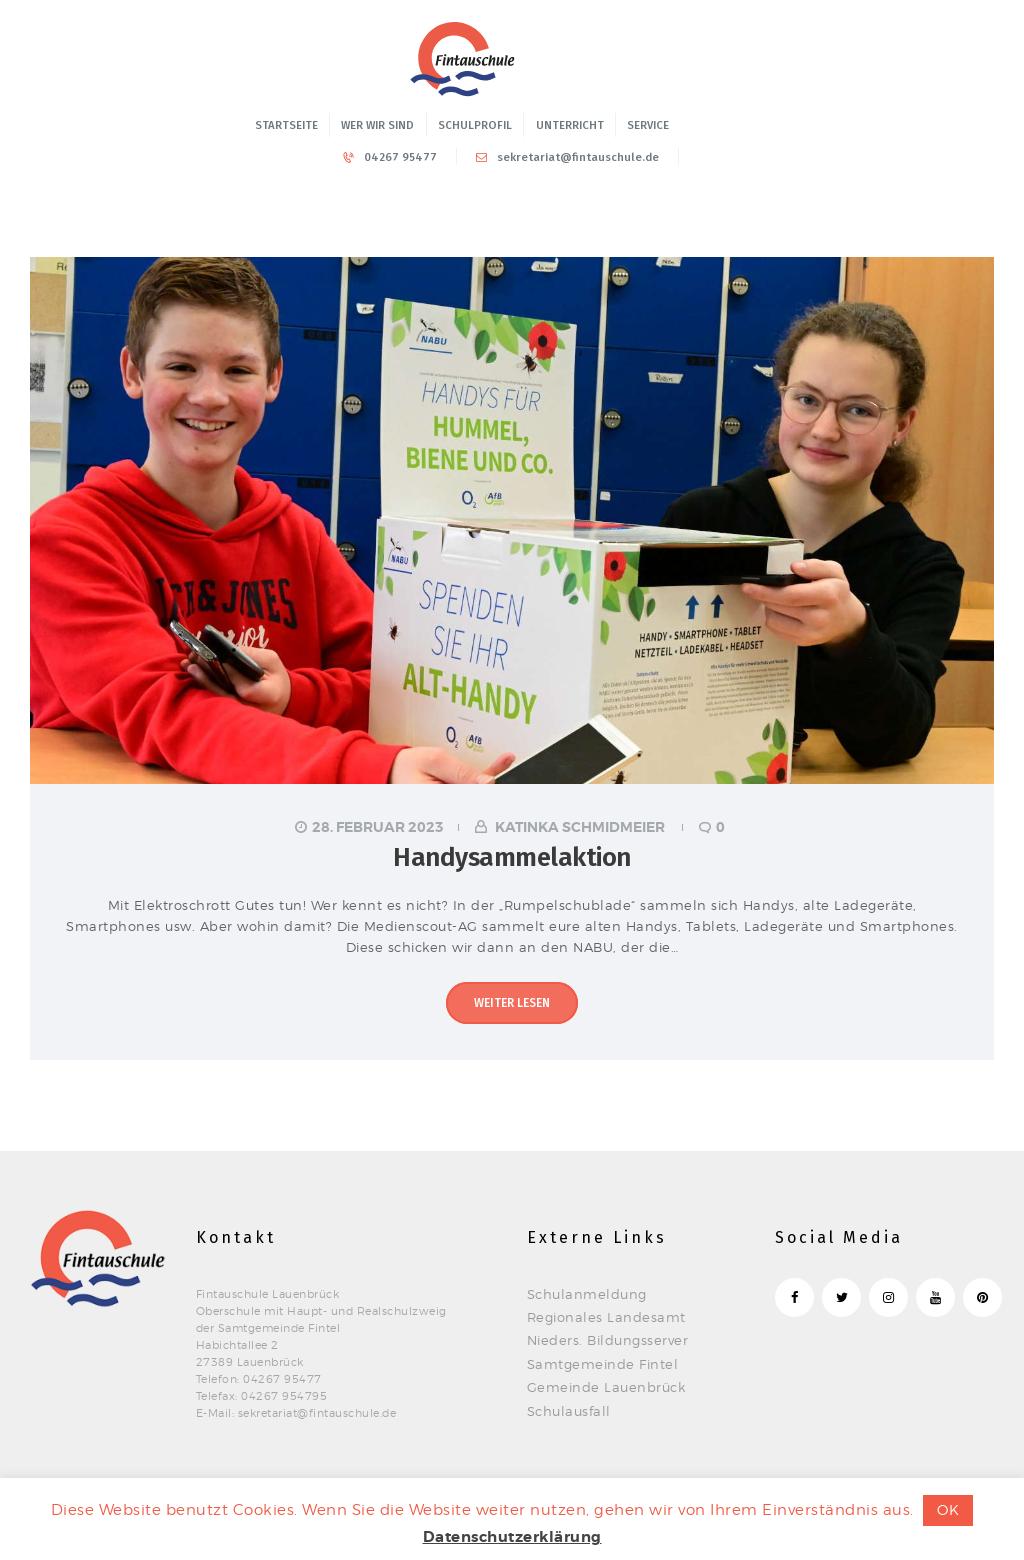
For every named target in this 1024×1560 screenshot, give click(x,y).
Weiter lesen (512, 1003)
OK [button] (948, 1509)
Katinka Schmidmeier (580, 827)
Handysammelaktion (512, 857)
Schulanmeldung (587, 1294)
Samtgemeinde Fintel (603, 1364)
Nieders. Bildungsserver (608, 1340)
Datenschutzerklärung (512, 1537)
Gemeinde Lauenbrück (606, 1387)
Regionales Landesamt (606, 1317)
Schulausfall (569, 1411)
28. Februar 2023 (378, 827)
